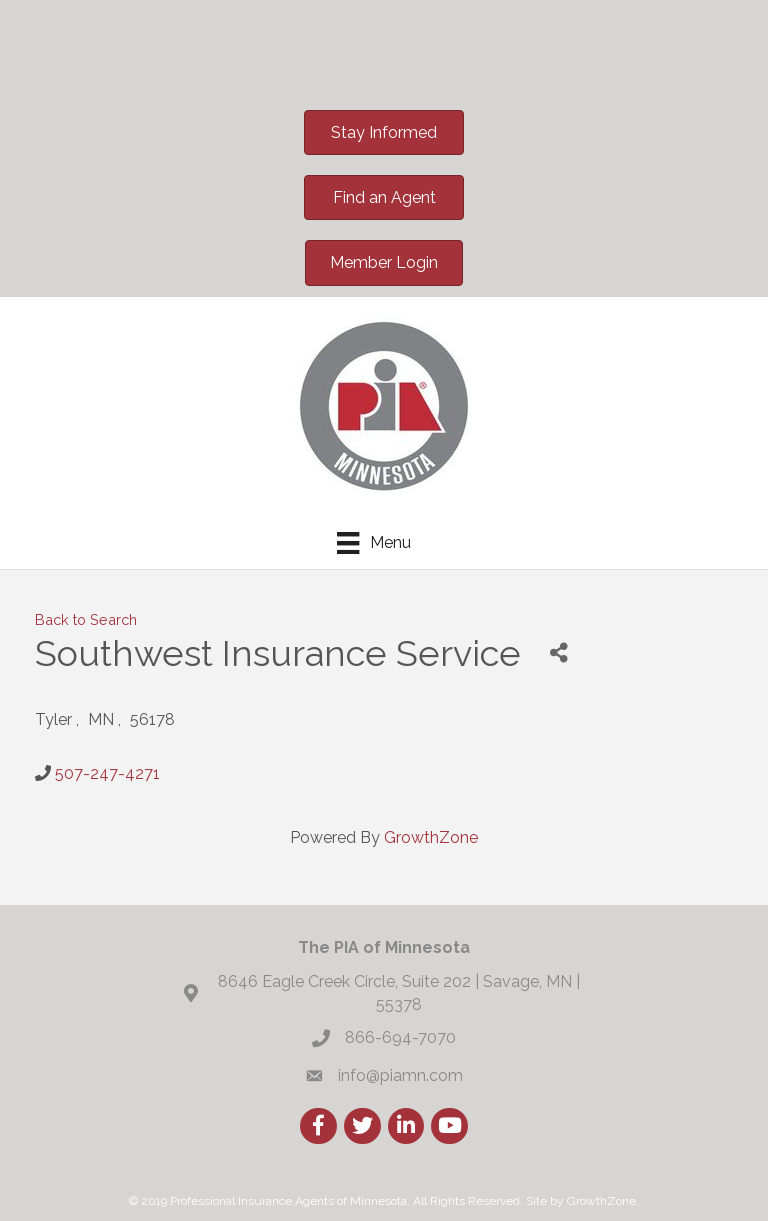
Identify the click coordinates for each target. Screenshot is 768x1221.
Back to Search (86, 619)
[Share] (558, 653)
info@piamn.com (400, 1075)
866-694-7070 (400, 1037)
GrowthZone (431, 837)
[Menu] (373, 543)
